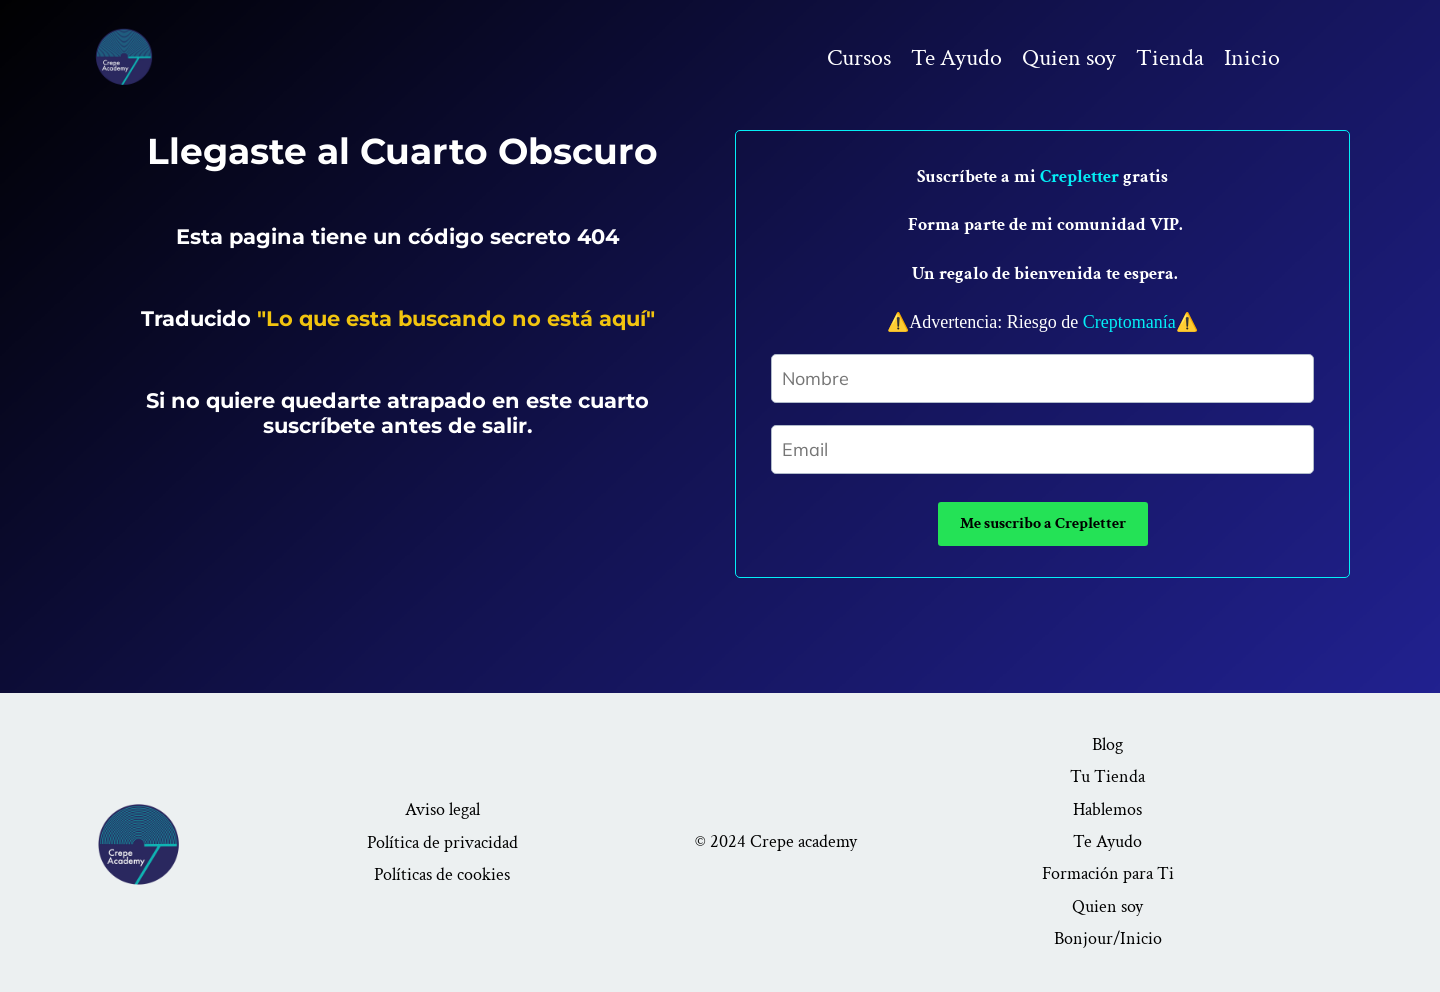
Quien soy (1069, 57)
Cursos (859, 57)
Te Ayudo (956, 57)
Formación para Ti (1108, 873)
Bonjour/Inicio (1108, 938)
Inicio (1252, 57)
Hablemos (1107, 809)
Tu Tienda (1107, 776)
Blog (1107, 744)
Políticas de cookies (442, 874)
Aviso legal (442, 809)
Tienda (1170, 57)
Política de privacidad (442, 842)
